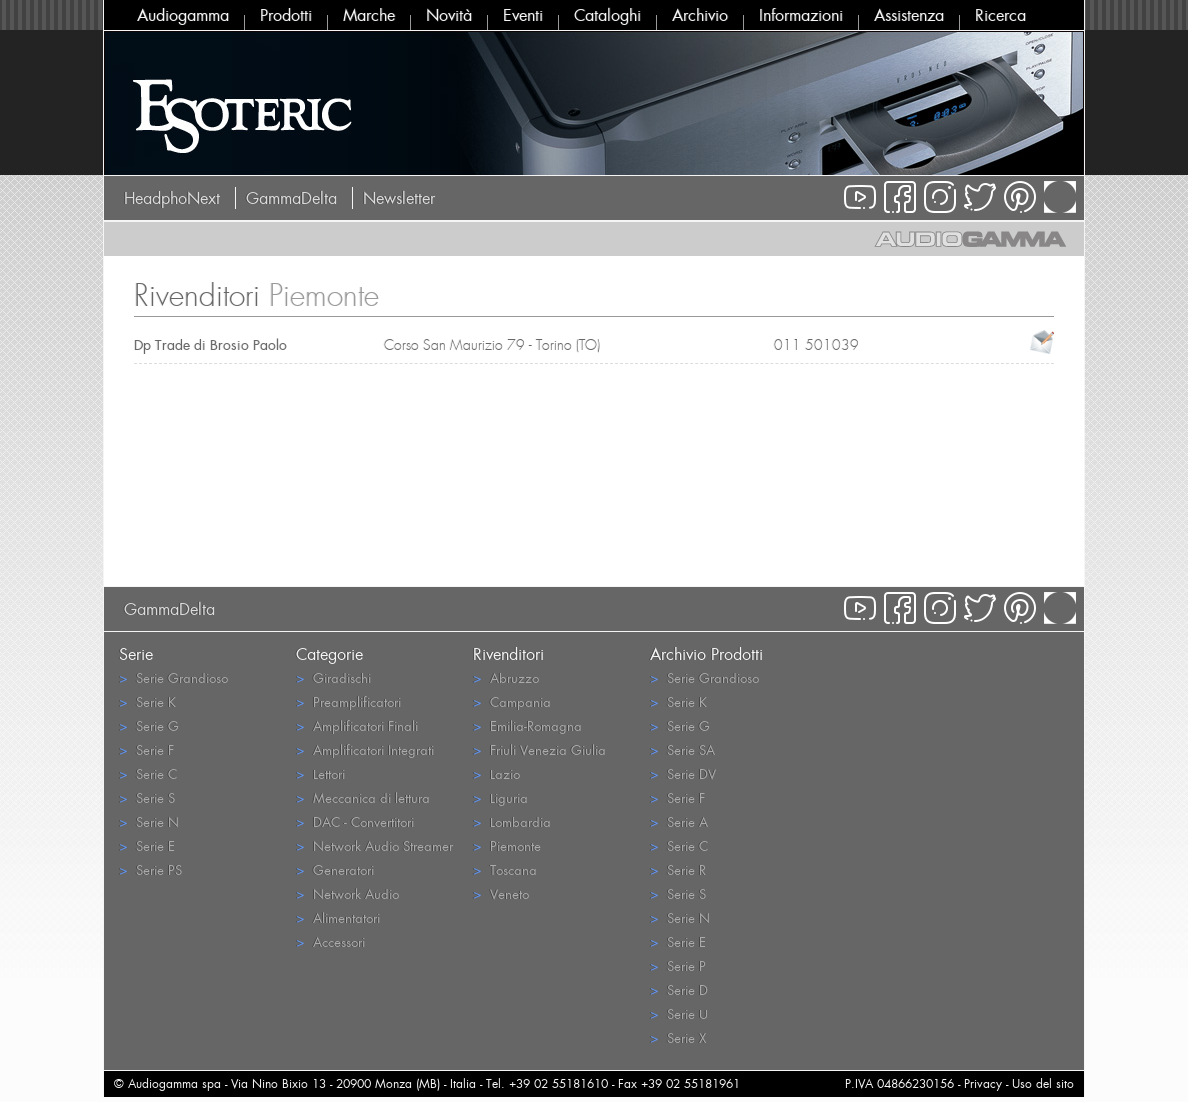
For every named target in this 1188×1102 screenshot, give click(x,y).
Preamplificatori (348, 701)
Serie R (678, 869)
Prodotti (286, 15)
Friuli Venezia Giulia (539, 749)
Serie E (147, 845)
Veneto (501, 893)
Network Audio (347, 893)
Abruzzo (506, 677)
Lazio (496, 773)
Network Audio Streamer (374, 845)
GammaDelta (291, 198)
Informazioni (801, 15)
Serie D (679, 989)
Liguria (500, 797)
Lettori (320, 773)
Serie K (147, 701)
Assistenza (909, 15)
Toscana (505, 869)
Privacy (983, 1083)
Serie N (149, 821)
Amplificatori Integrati (365, 749)
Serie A (679, 821)
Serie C (148, 773)
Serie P (678, 965)
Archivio (700, 15)
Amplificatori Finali (357, 725)
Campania (512, 701)
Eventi (523, 15)
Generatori (335, 869)
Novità (449, 15)
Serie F (146, 749)
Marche (369, 15)
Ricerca (1000, 15)
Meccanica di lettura (363, 797)
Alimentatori (338, 917)
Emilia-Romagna (527, 725)
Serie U (679, 1013)
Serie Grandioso (173, 677)
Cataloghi (607, 15)
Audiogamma (183, 15)
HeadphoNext (172, 198)
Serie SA (682, 749)
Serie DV (683, 773)
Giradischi (333, 677)
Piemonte (507, 845)
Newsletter (399, 198)
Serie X (678, 1037)
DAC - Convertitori (355, 821)
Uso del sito (1043, 1083)
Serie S (147, 797)
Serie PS (150, 869)
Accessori (330, 941)
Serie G (149, 725)
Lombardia (512, 821)
